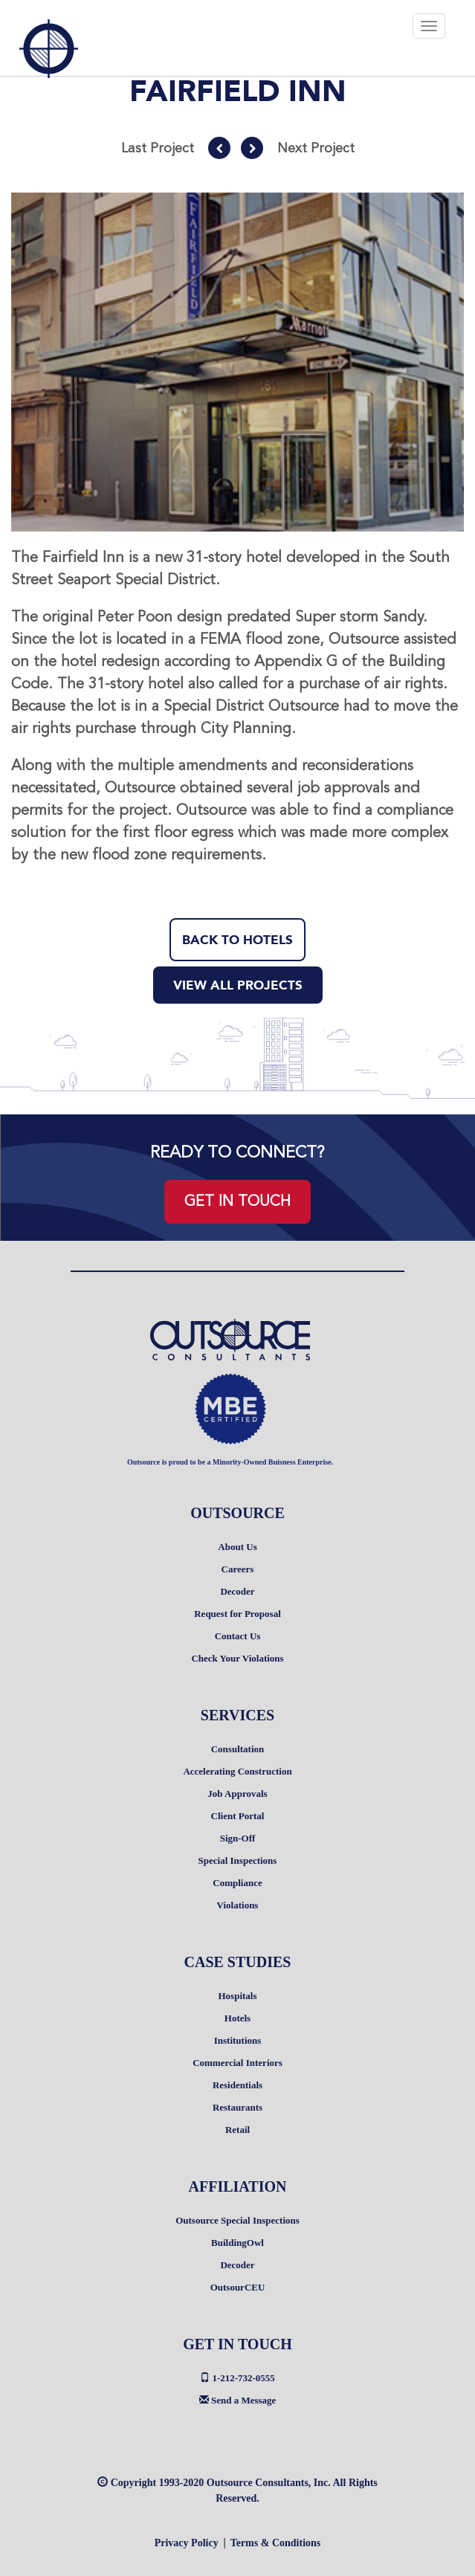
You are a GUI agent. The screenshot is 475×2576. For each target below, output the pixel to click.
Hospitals (237, 1995)
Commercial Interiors (237, 2062)
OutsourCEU (237, 2287)
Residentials (237, 2085)
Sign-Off (238, 1838)
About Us (237, 1546)
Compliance (237, 1882)
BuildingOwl (237, 2242)
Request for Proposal (237, 1613)
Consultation (238, 1749)
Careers (238, 1569)
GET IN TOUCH (237, 1201)
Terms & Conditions (275, 2542)
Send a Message (238, 2400)
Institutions (238, 2040)
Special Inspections (237, 1860)
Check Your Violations (237, 1658)
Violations (238, 1905)
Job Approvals (237, 1793)
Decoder (237, 1591)
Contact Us (238, 1636)
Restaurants (237, 2107)
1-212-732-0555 (237, 2377)
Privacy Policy (187, 2542)
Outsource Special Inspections (237, 2220)
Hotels (237, 2018)
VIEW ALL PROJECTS (238, 985)
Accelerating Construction (237, 1771)
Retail (237, 2129)
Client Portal (238, 1815)
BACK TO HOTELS (237, 939)
